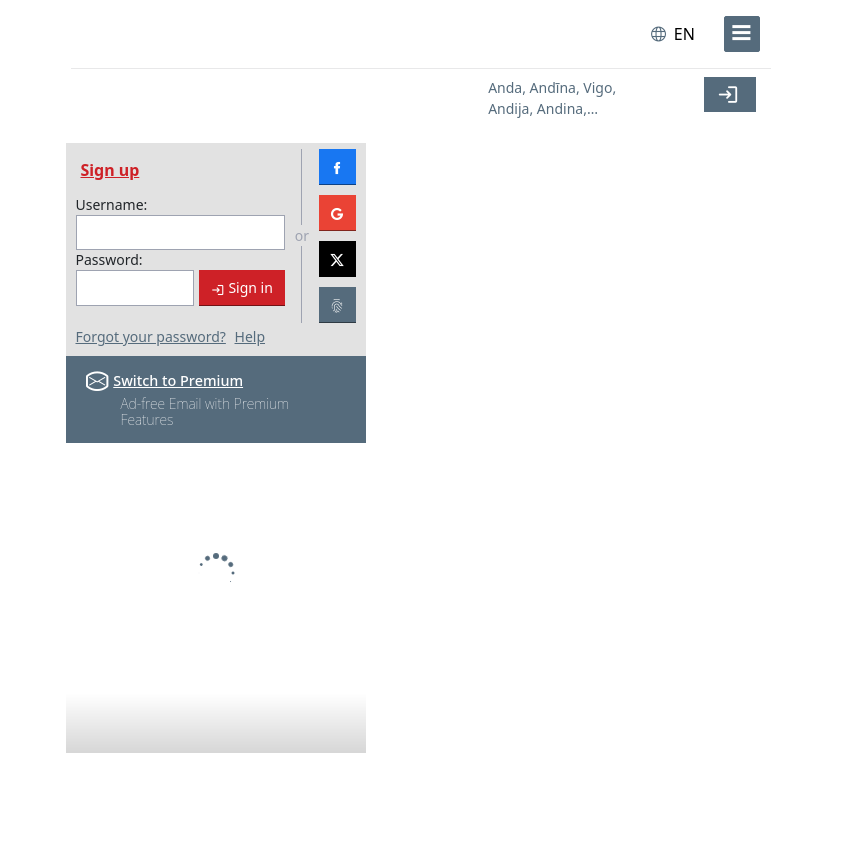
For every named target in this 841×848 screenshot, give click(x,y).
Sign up (110, 170)
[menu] (742, 34)
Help (250, 336)
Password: (109, 259)
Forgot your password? (151, 336)
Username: (112, 204)
